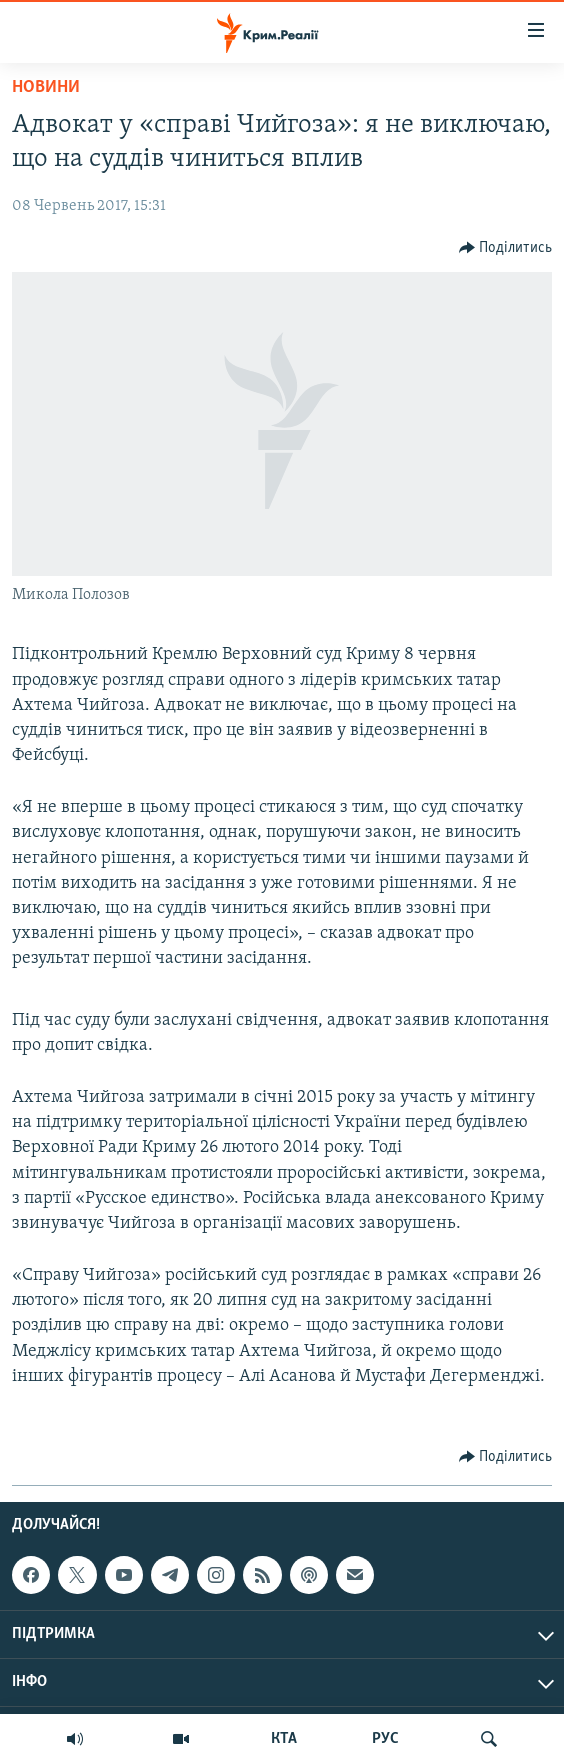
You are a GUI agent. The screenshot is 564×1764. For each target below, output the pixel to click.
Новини (46, 87)
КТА (284, 1739)
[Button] (506, 248)
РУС (385, 1739)
